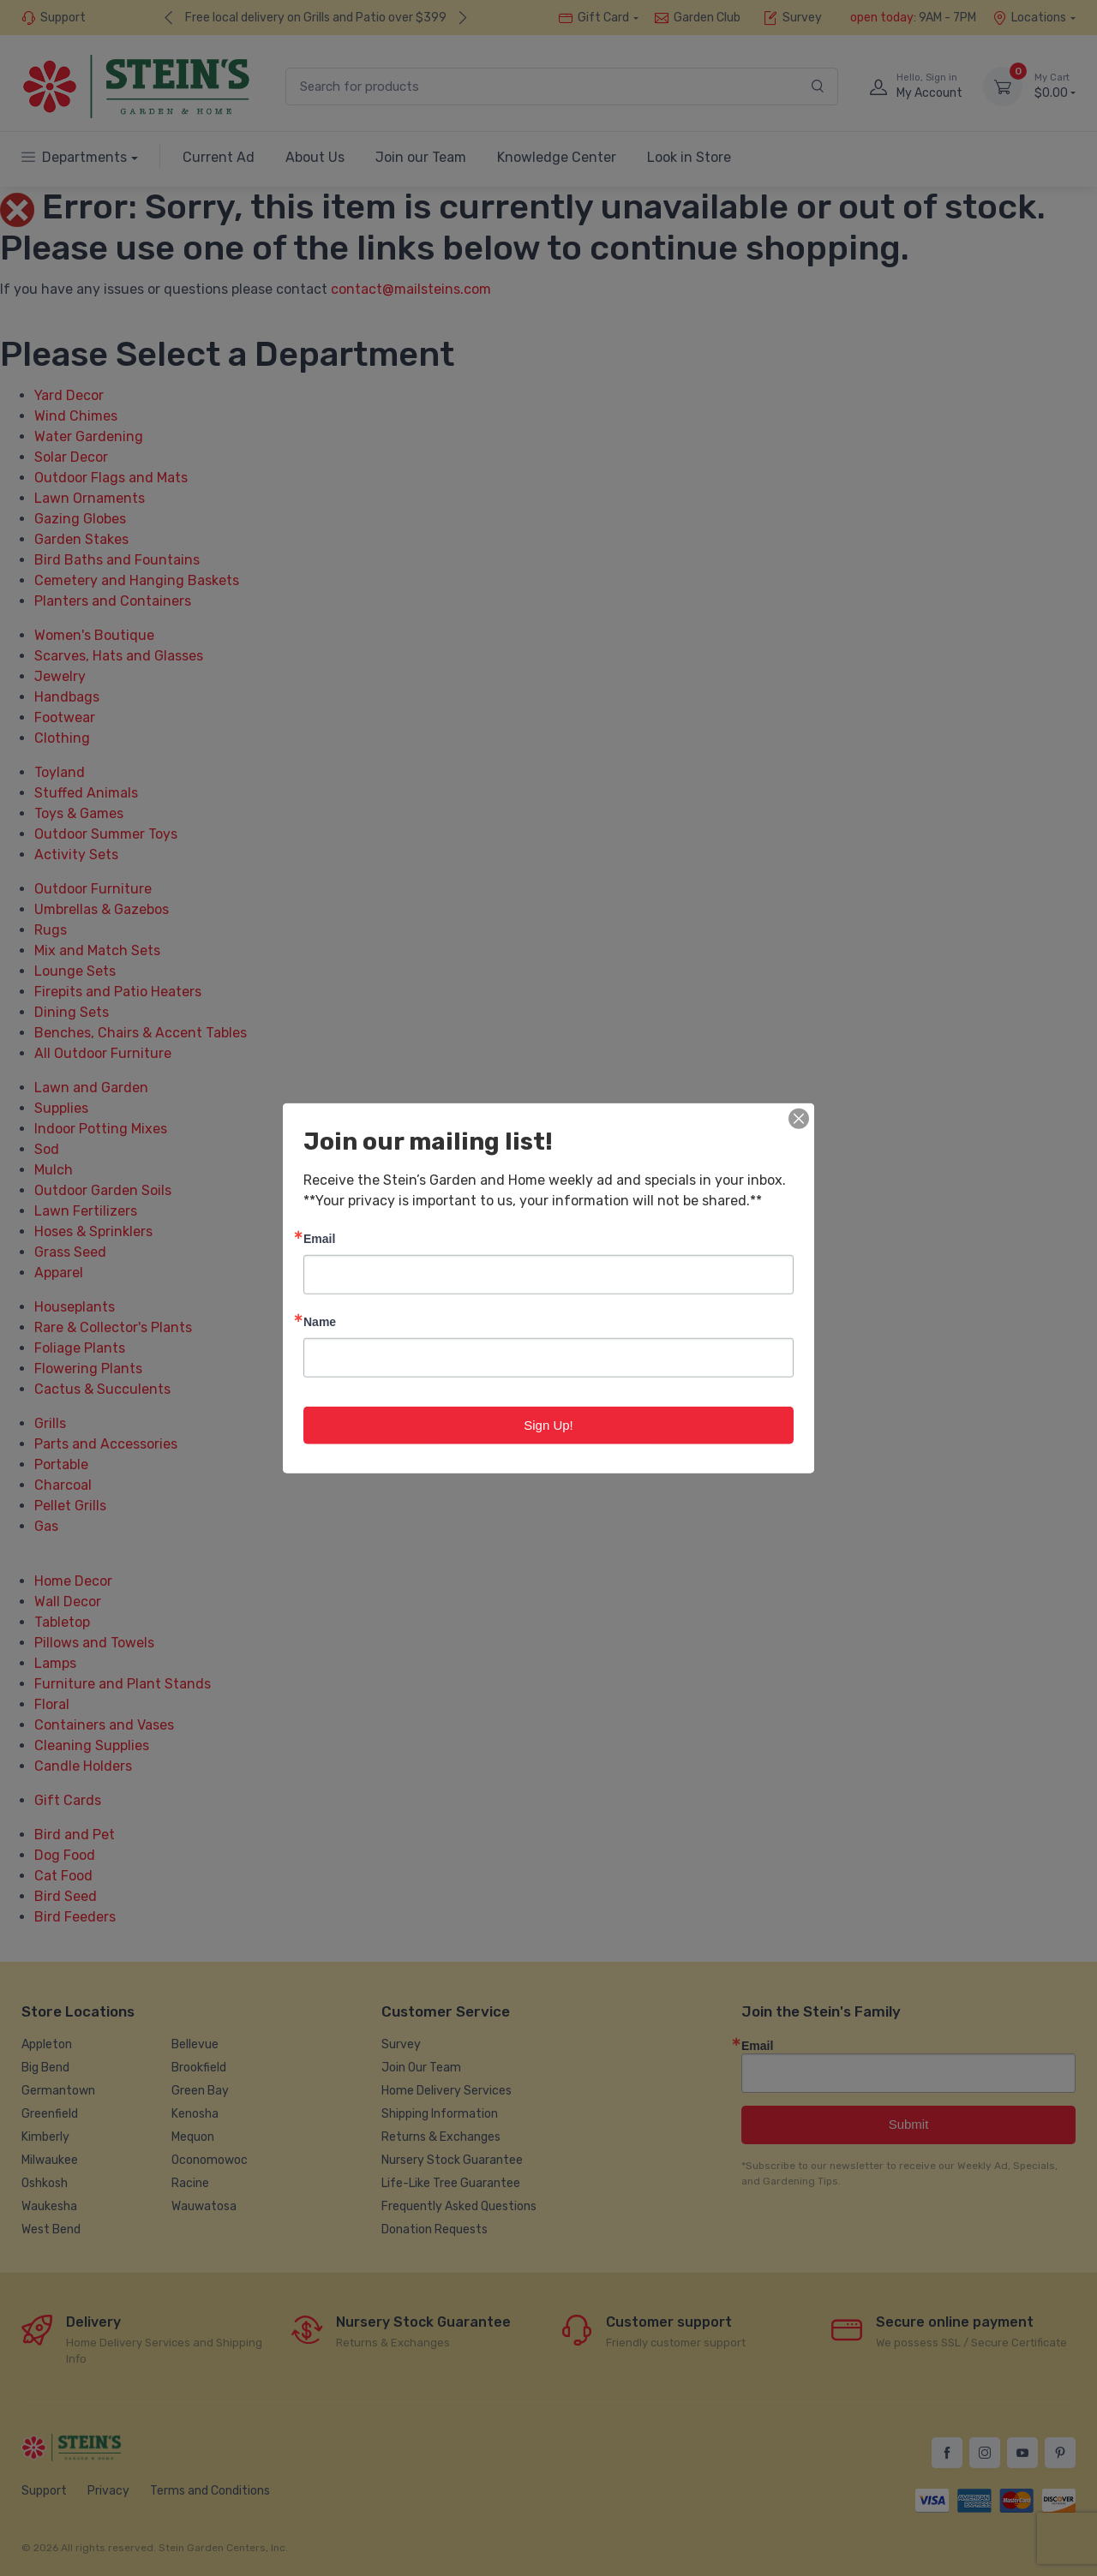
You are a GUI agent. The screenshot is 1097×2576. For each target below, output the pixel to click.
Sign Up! (548, 1424)
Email (319, 1237)
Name (319, 1320)
